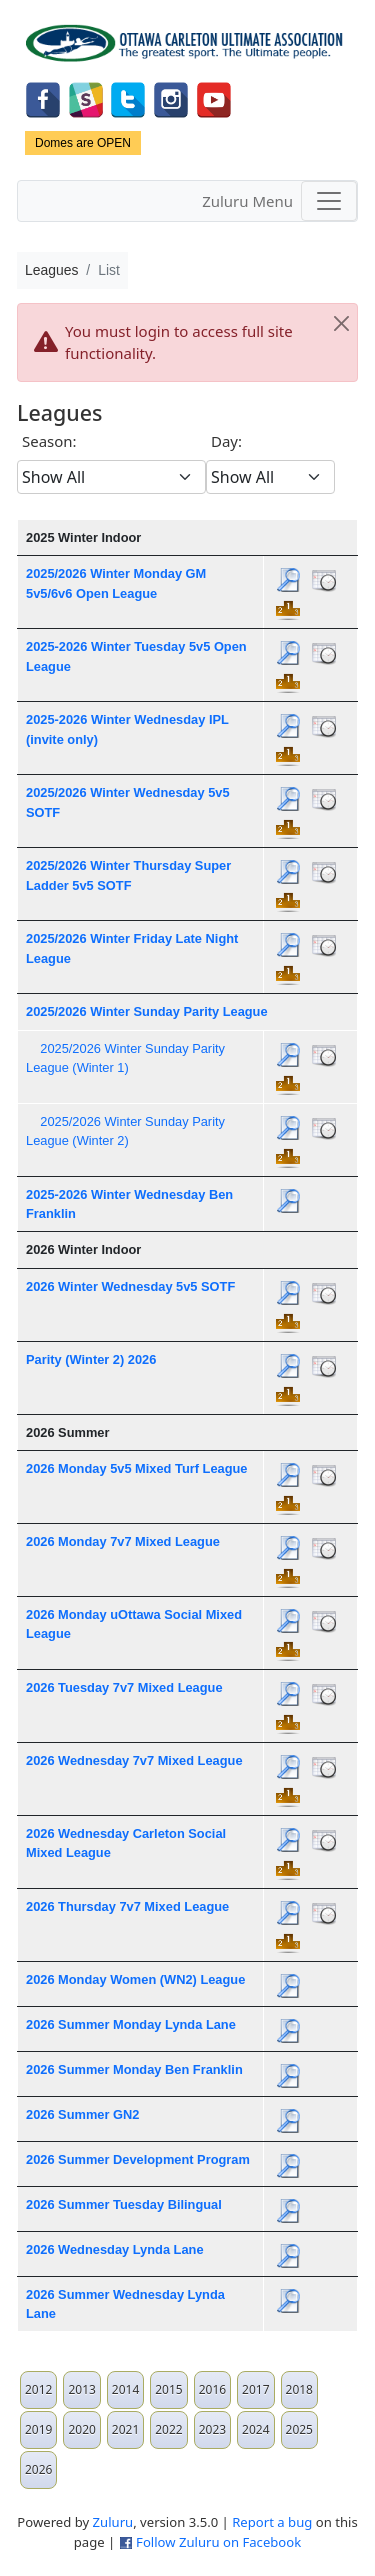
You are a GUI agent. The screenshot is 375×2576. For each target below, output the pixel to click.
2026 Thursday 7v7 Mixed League (127, 1906)
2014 (125, 2389)
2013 (81, 2389)
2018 (299, 2389)
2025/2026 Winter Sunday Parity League (147, 1011)
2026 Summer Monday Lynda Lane (131, 2024)
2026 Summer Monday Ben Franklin (134, 2069)
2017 (255, 2389)
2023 (212, 2429)
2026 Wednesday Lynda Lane (115, 2249)
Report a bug (272, 2522)
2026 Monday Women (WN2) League (135, 1979)
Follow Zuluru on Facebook (218, 2542)
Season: (49, 441)
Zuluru (113, 2522)
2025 (299, 2429)
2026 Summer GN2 (82, 2114)
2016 (212, 2389)
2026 (38, 2469)
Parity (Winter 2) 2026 (91, 1359)
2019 (38, 2429)
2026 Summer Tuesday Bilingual (124, 2204)
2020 (81, 2429)
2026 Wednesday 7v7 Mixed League (134, 1760)
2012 (38, 2389)
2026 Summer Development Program (138, 2159)
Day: (226, 441)
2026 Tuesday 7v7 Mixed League (124, 1687)
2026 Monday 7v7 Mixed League (123, 1541)
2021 (125, 2429)
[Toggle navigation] (329, 201)
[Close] (341, 324)
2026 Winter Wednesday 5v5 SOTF (130, 1286)
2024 (255, 2429)
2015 (168, 2389)
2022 (168, 2429)
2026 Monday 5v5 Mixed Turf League (136, 1468)
